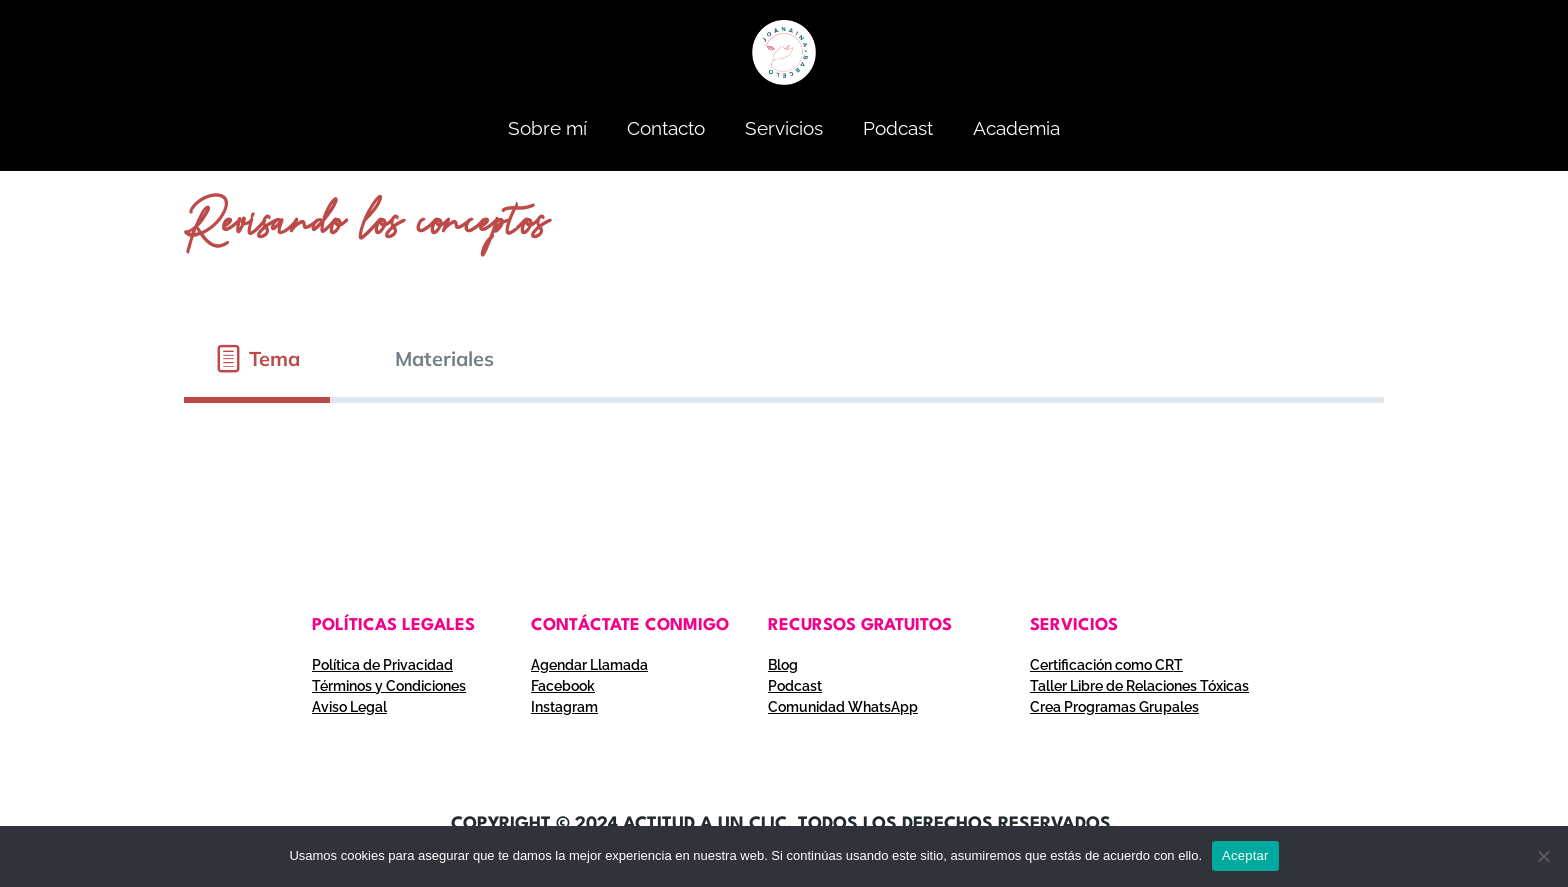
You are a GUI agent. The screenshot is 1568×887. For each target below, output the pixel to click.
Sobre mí (547, 128)
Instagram (564, 707)
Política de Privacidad (382, 665)
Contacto (666, 128)
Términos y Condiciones (389, 686)
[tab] (257, 359)
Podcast (898, 128)
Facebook (563, 686)
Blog (783, 665)
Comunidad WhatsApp (843, 707)
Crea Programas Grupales (1114, 707)
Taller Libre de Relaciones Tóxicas (1139, 686)
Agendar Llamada (589, 665)
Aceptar (1245, 855)
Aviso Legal (349, 707)
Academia (1016, 128)
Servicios (784, 128)
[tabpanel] (784, 441)
